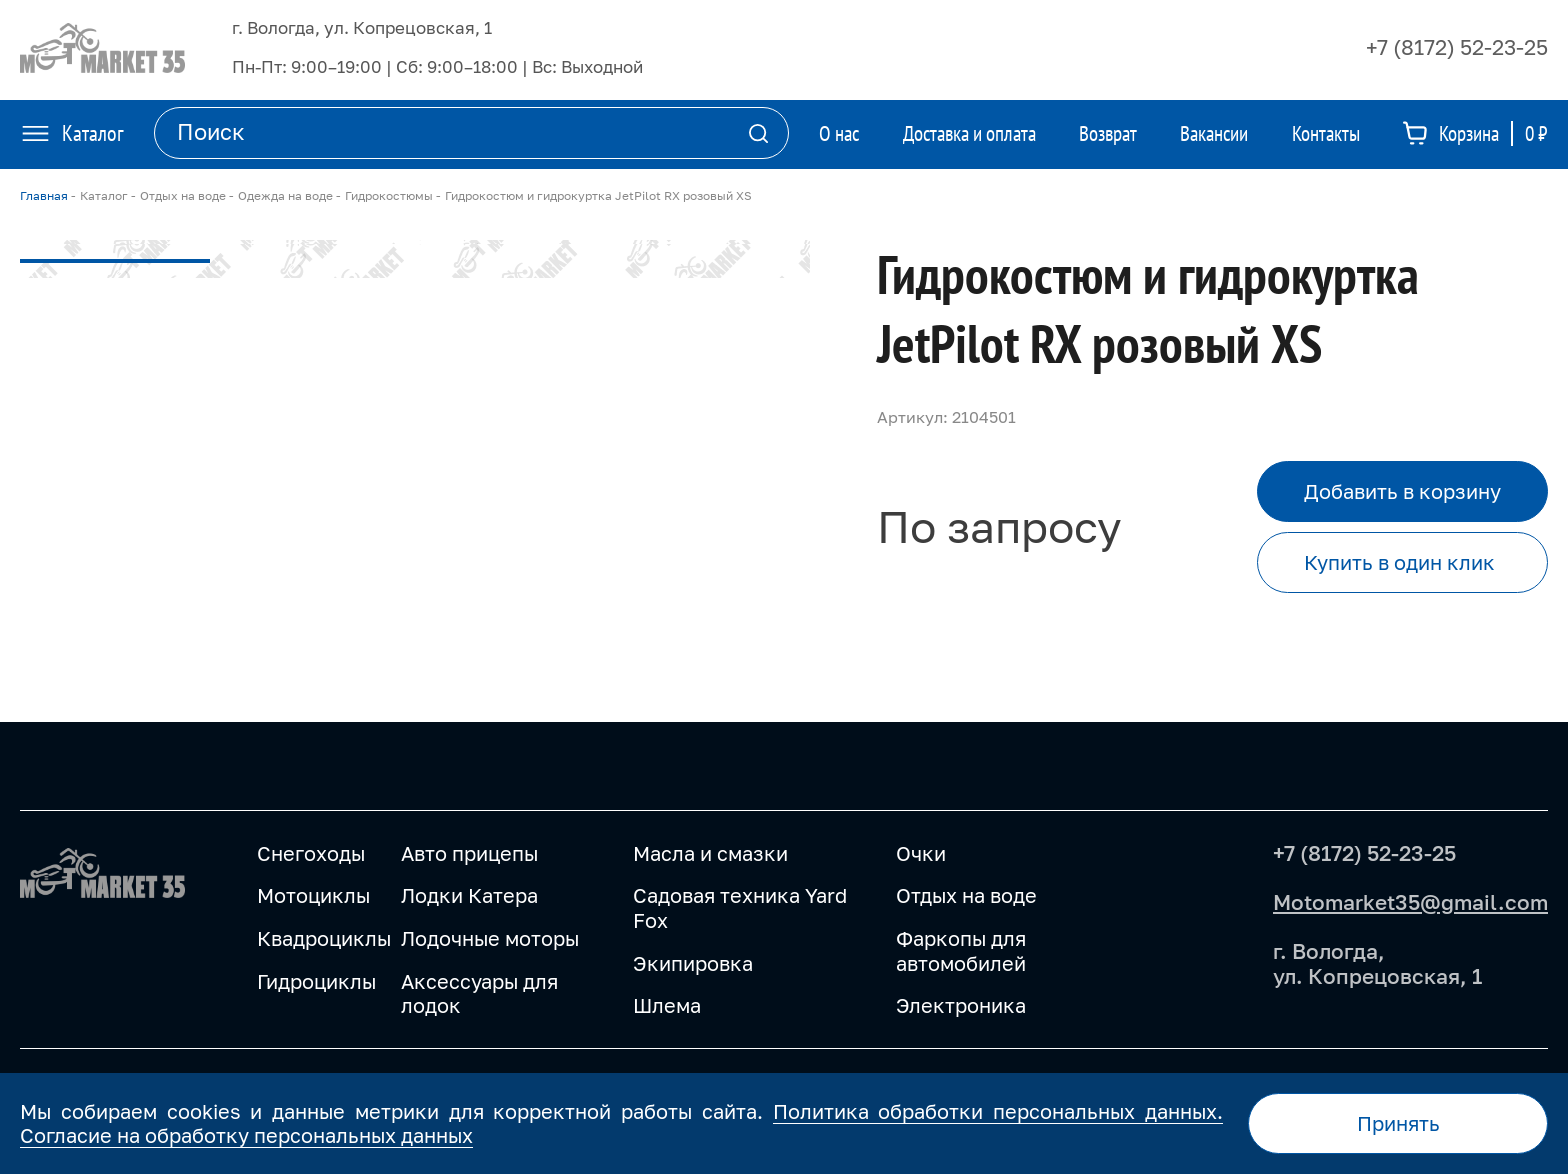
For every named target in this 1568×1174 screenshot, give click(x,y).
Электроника (961, 1005)
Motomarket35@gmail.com (1410, 902)
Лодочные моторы (490, 938)
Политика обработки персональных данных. (998, 1111)
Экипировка (693, 963)
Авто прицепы (469, 853)
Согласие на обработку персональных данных (246, 1135)
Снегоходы (311, 853)
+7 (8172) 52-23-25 (1457, 47)
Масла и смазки (710, 853)
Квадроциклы (324, 938)
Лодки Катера (469, 895)
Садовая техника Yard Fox (740, 907)
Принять (1398, 1123)
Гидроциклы (316, 981)
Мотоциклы (313, 895)
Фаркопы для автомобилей (961, 950)
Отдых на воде (966, 895)
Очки (921, 853)
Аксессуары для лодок (479, 993)
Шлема (667, 1005)
